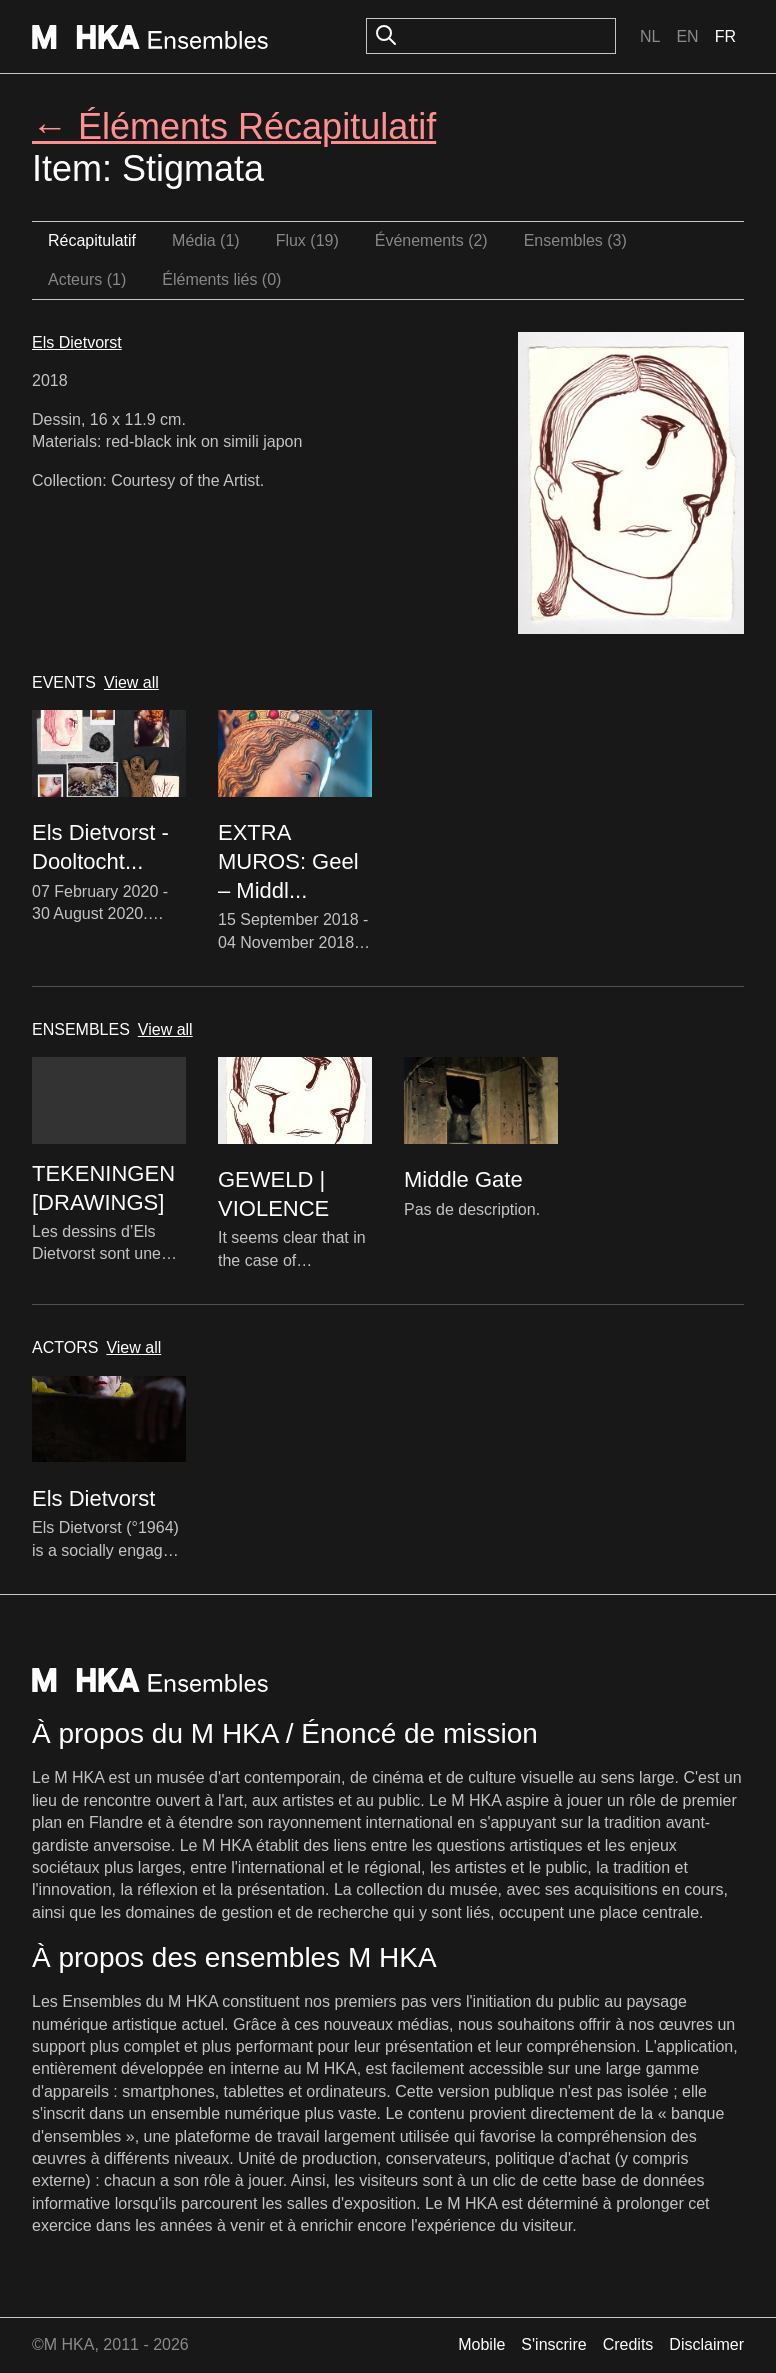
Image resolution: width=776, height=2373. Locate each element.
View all (131, 682)
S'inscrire (553, 2344)
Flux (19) (307, 240)
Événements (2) (431, 240)
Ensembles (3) (575, 240)
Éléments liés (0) (221, 279)
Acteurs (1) (87, 279)
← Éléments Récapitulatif (234, 126)
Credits (628, 2344)
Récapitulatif (92, 240)
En (687, 36)
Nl (650, 36)
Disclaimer (706, 2344)
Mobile (481, 2344)
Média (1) (206, 240)
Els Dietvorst (77, 342)
